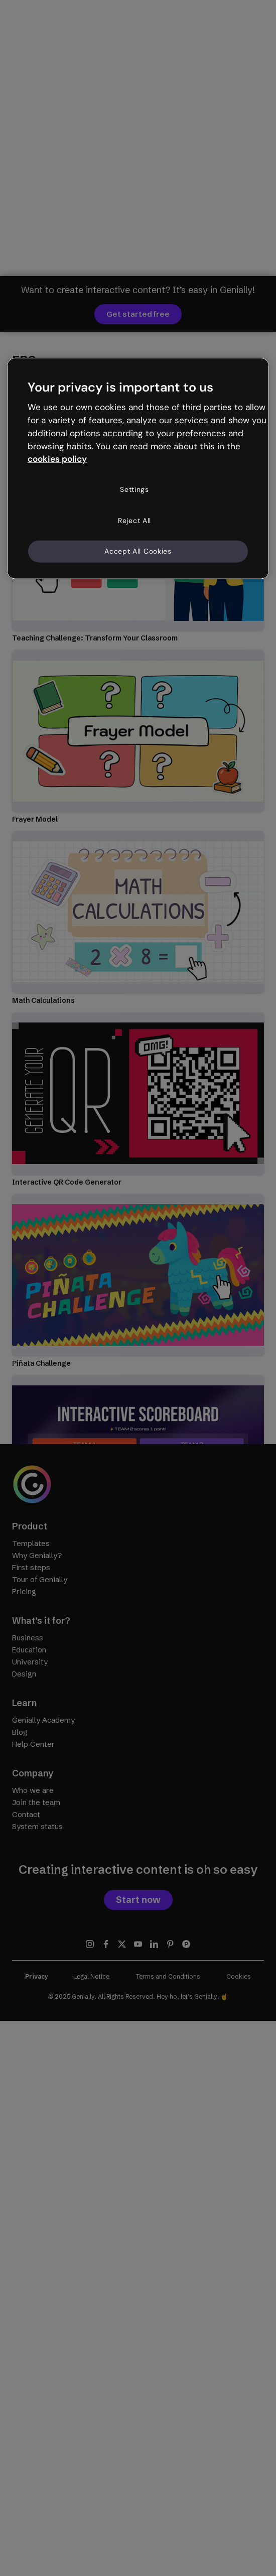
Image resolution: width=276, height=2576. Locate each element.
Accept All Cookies (138, 551)
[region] (138, 468)
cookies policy (57, 458)
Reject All (134, 520)
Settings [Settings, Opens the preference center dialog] (134, 489)
